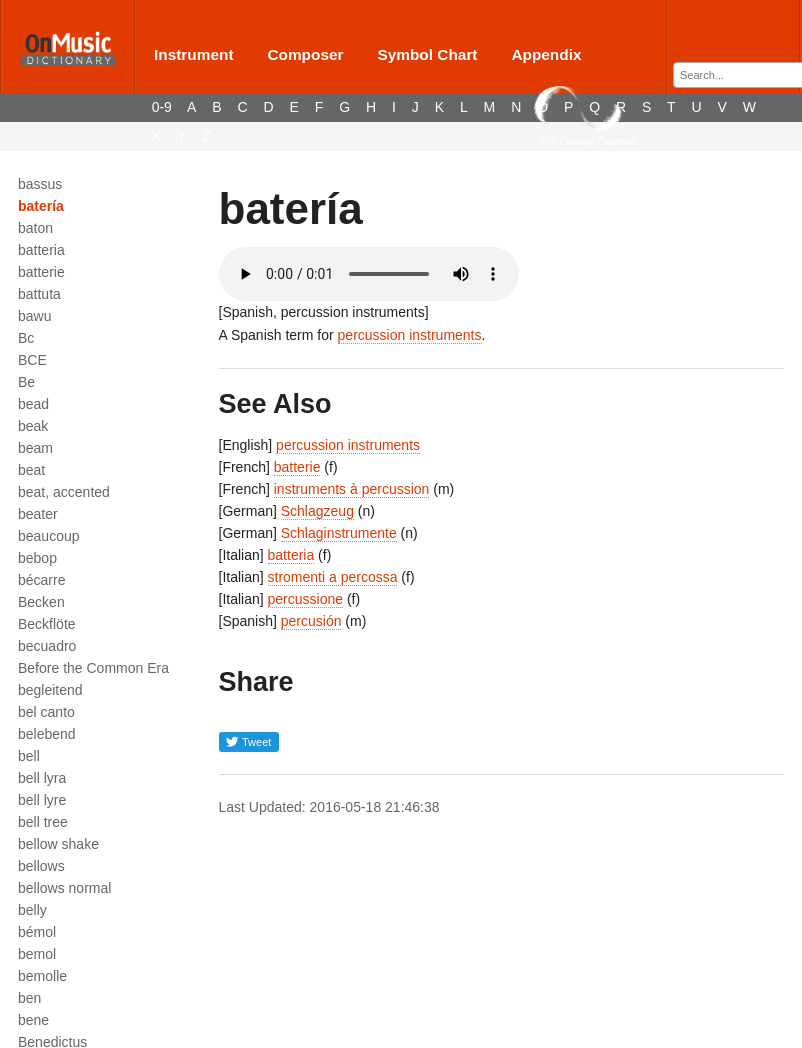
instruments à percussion (352, 489)
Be (26, 382)
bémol (37, 932)
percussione (306, 599)
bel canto (46, 712)
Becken (41, 602)
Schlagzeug (317, 511)
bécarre (41, 580)
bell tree (43, 822)
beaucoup (49, 536)
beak (33, 426)
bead (33, 404)
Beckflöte (47, 624)
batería (41, 206)
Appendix (546, 54)
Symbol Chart (427, 54)
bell (29, 756)
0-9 (162, 107)
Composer (305, 54)
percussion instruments (410, 335)
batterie (41, 272)
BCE (32, 360)
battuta (39, 294)
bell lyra (42, 778)
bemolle (42, 976)
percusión (311, 621)
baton (35, 228)
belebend (47, 734)
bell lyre (42, 800)
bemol (37, 954)
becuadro (47, 646)
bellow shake (58, 844)
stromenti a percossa (333, 577)
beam (35, 448)
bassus (40, 184)
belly (32, 910)
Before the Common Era (93, 668)
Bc (26, 338)
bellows (41, 866)
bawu (34, 316)
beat (31, 470)
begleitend (50, 690)
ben (29, 998)
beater (38, 514)
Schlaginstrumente (339, 533)
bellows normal (64, 888)
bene (33, 1020)
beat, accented (64, 492)
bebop (37, 558)
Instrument (194, 54)
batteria (41, 250)
